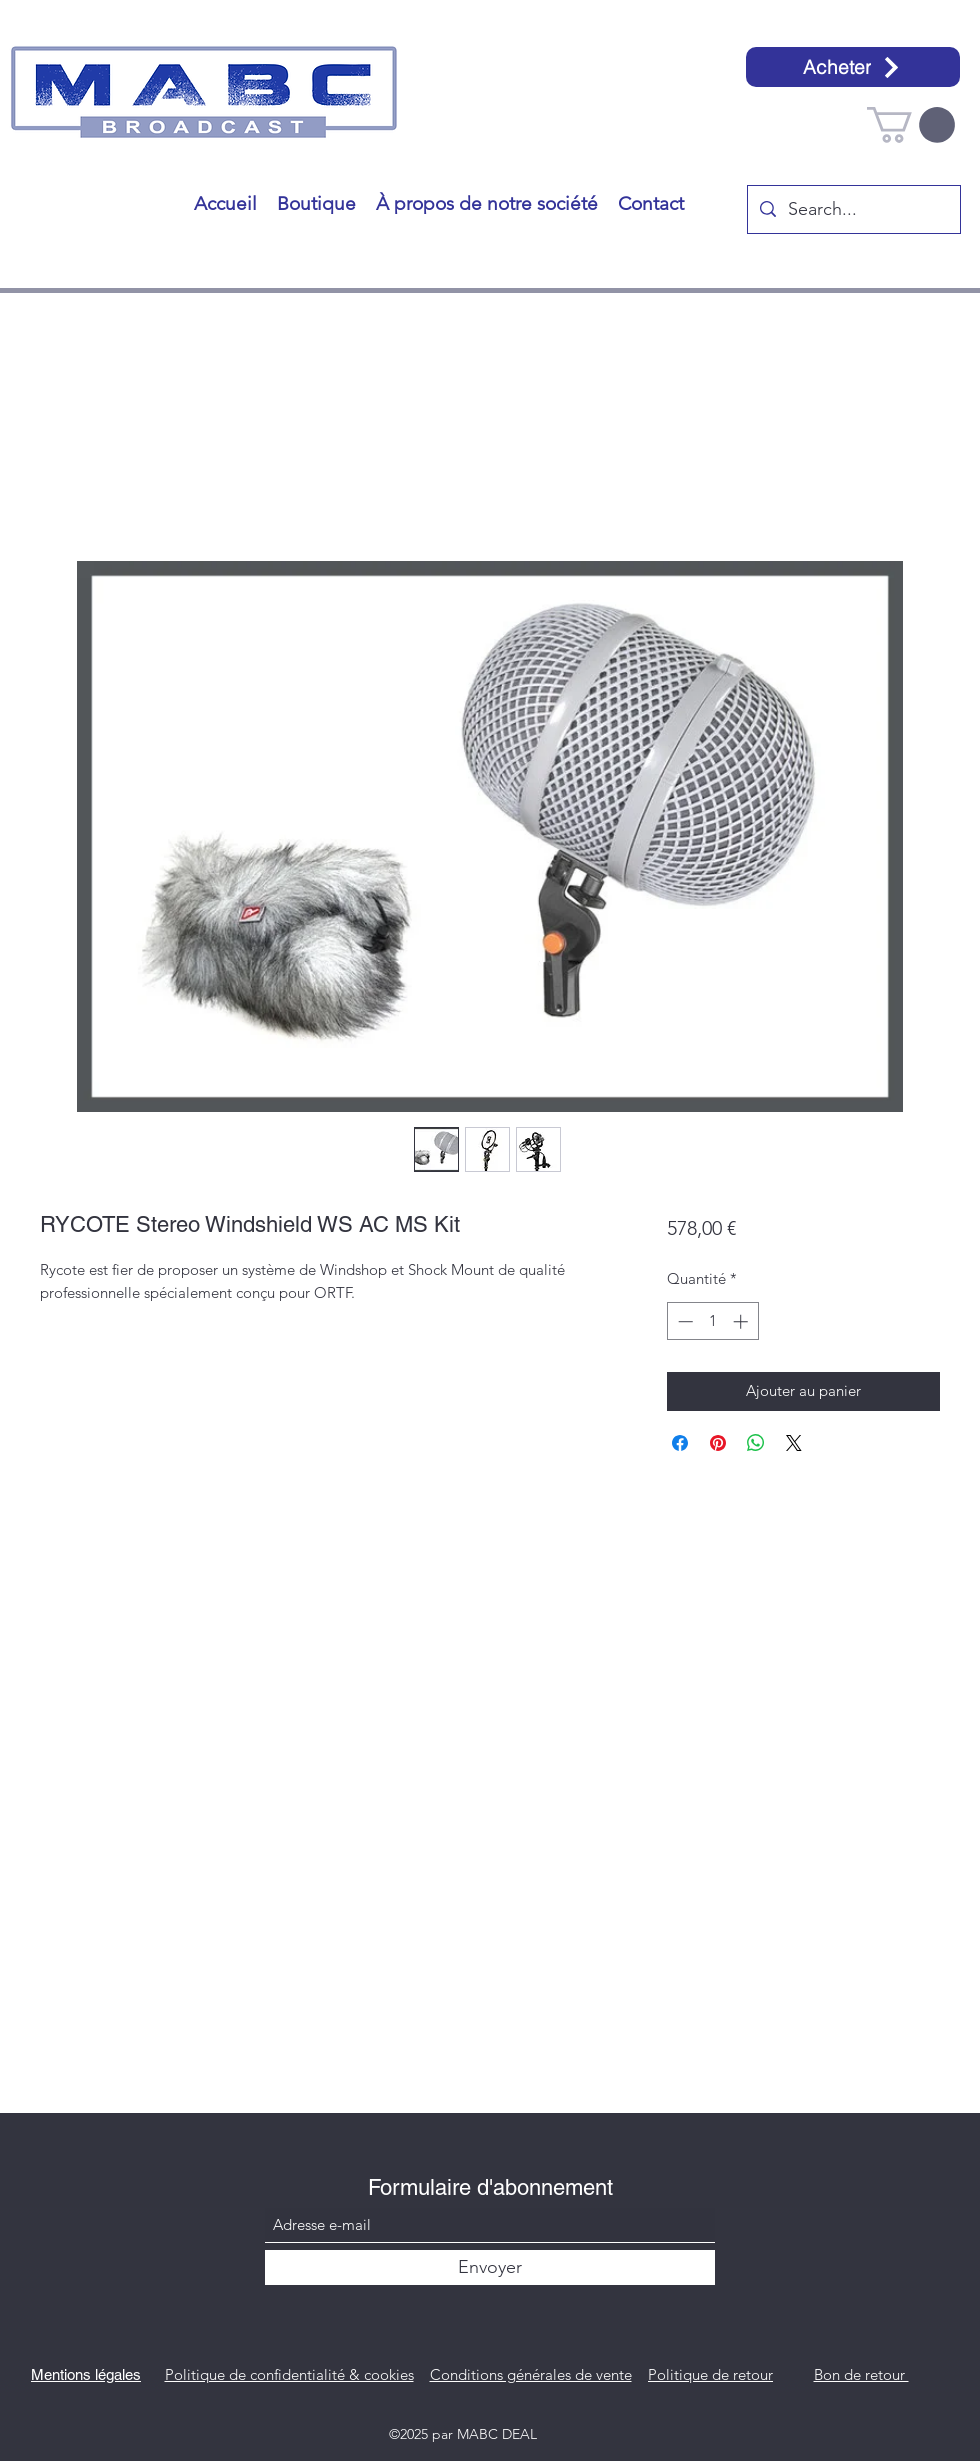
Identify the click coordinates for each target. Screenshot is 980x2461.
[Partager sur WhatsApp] (756, 1443)
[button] (911, 125)
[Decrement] (683, 1321)
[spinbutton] (712, 1321)
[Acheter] (853, 67)
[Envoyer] (490, 2267)
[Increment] (742, 1321)
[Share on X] (794, 1443)
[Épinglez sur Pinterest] (718, 1443)
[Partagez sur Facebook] (680, 1443)
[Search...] (853, 210)
